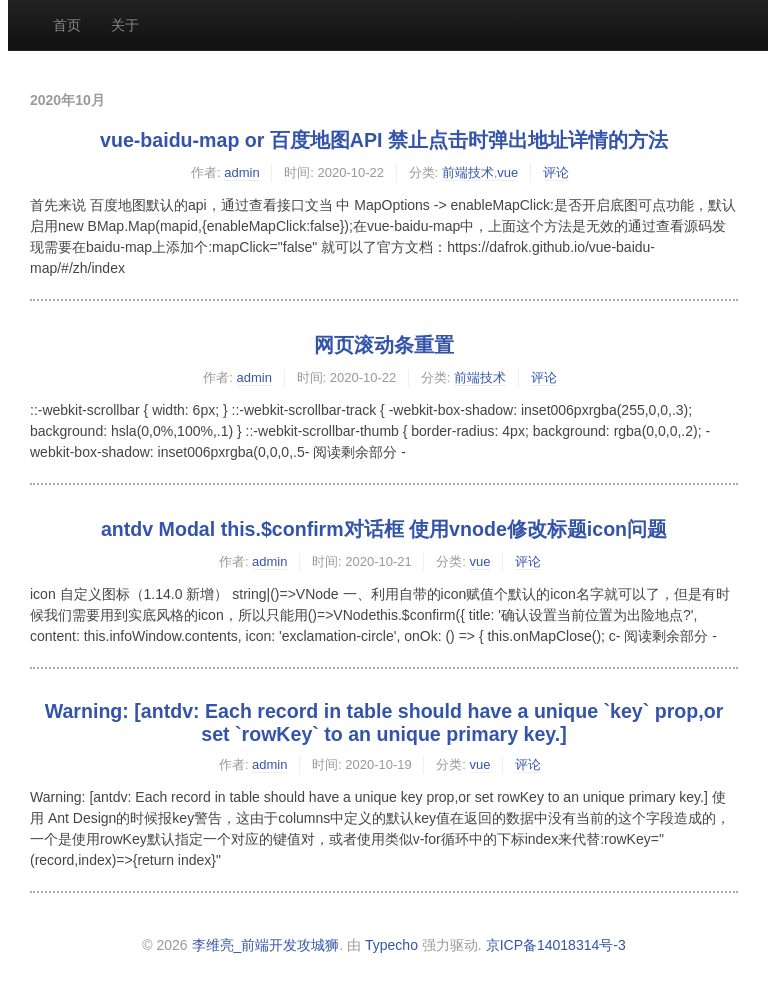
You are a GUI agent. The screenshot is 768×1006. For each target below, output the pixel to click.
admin (241, 172)
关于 (125, 25)
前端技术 (468, 172)
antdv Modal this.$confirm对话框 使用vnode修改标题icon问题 (384, 529)
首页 (67, 25)
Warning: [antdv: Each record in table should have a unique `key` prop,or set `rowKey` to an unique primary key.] (384, 722)
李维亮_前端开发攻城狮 (266, 945)
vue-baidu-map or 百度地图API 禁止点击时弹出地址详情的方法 (384, 140)
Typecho (391, 945)
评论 (556, 172)
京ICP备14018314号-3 (556, 945)
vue (507, 172)
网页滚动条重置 (384, 345)
